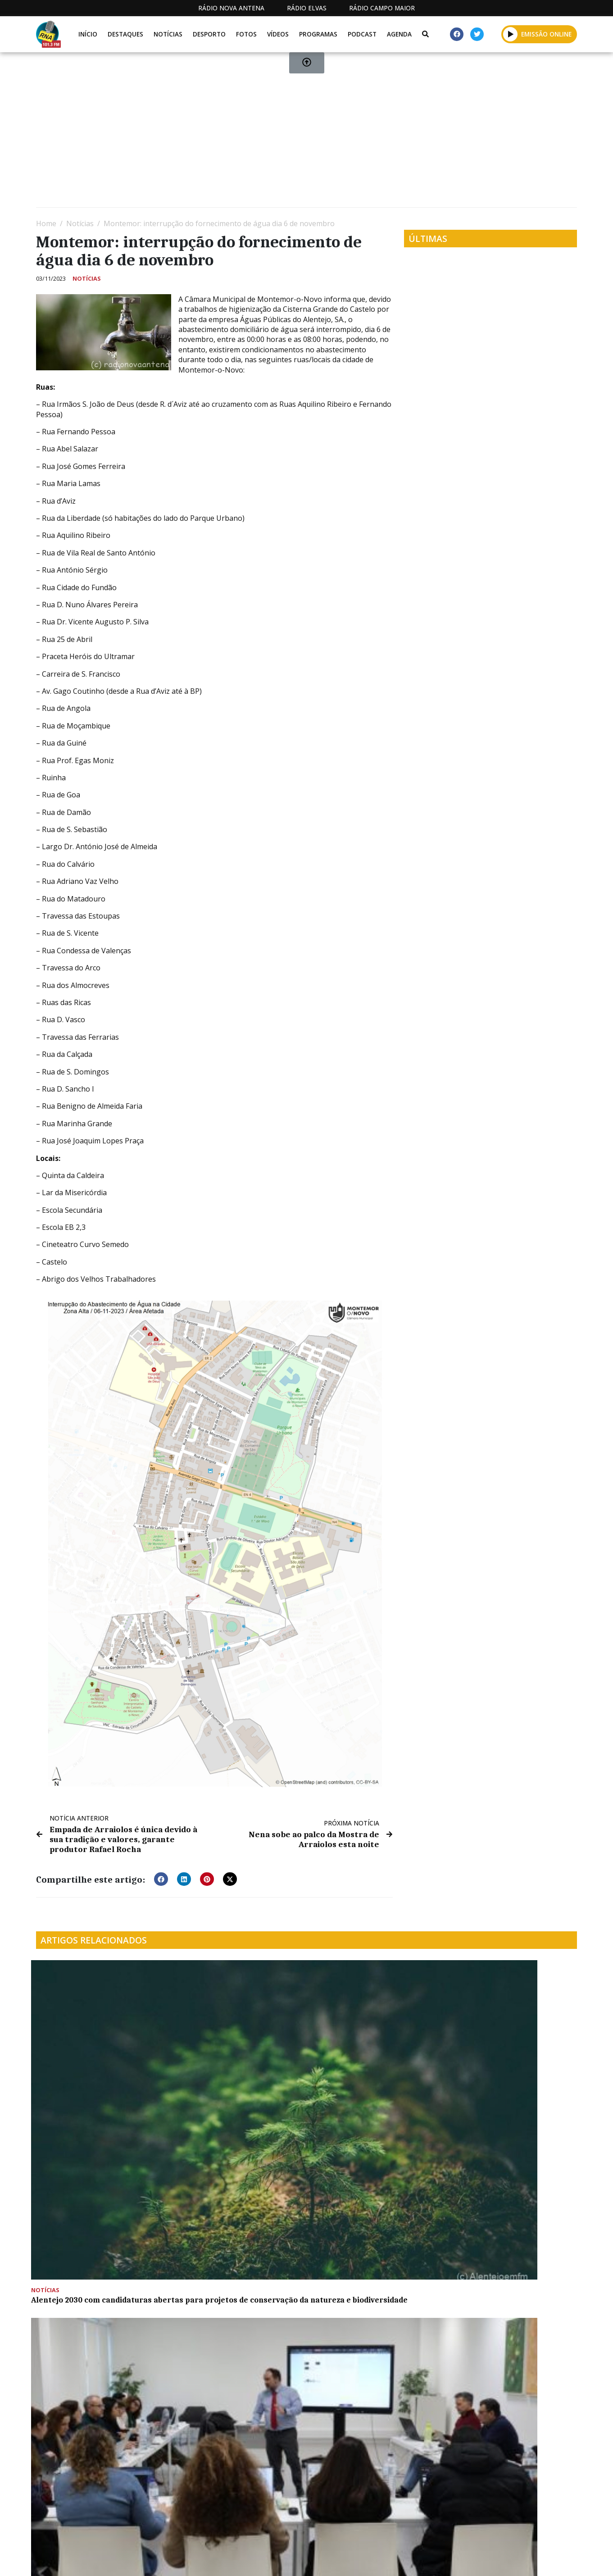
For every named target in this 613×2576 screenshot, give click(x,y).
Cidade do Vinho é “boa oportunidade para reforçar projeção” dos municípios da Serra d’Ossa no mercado (227, 2215)
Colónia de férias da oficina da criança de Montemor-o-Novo (368, 2062)
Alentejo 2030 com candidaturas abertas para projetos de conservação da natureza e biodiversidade (96, 2071)
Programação (347, 2559)
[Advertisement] (306, 133)
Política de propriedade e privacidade (511, 2559)
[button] (161, 1876)
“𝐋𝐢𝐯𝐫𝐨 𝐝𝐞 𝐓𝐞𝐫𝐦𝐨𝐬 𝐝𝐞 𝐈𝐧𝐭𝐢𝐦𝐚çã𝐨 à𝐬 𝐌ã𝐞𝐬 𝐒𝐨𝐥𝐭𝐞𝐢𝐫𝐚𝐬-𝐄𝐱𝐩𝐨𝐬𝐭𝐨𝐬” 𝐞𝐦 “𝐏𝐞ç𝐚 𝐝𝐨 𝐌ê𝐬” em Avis (511, 2066)
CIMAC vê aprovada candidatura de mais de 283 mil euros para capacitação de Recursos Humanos (233, 2071)
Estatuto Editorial (272, 2559)
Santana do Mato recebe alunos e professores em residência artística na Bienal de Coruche (98, 2210)
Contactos (409, 2559)
